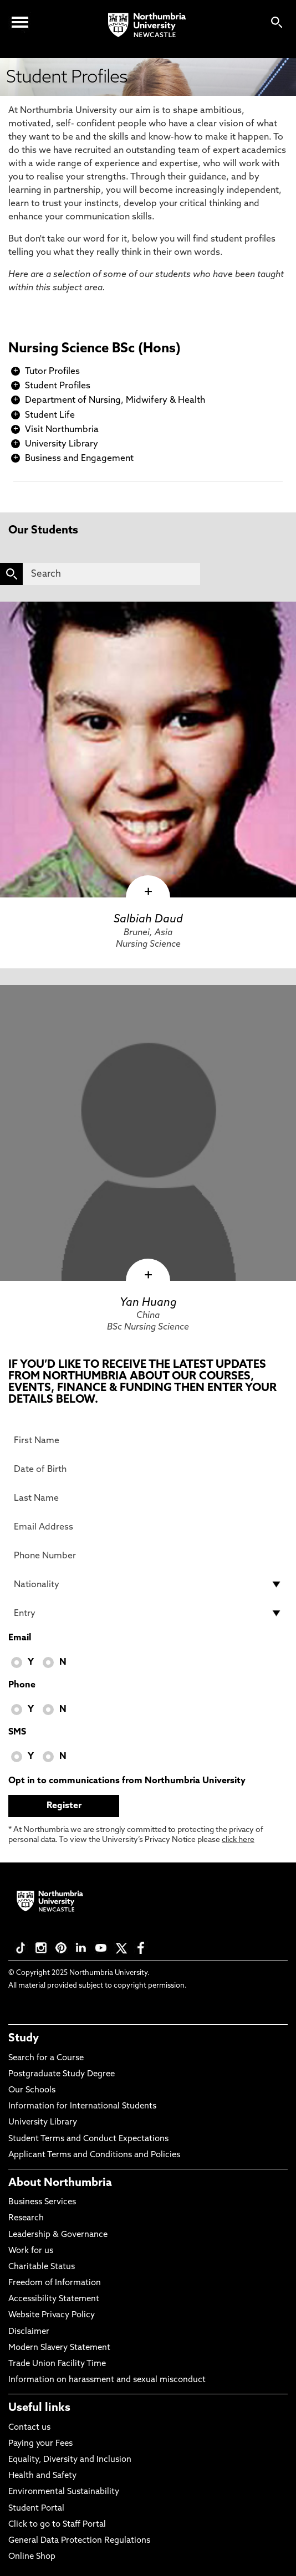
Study (23, 2038)
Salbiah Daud (148, 919)
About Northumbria (60, 2183)
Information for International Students (82, 2106)
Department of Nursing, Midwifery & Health (115, 400)
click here (238, 1840)
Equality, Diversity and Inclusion (69, 2460)
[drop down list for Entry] (148, 1613)
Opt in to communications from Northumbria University (127, 1781)
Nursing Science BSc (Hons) (94, 349)
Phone (21, 1685)
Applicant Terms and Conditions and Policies (94, 2155)
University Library (61, 444)
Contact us (29, 2428)
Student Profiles (57, 386)
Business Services (42, 2202)
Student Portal (36, 2509)
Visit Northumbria (62, 429)
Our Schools (31, 2090)
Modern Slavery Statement (59, 2348)
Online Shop (31, 2557)
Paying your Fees (40, 2444)
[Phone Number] (148, 1555)
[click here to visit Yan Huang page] (148, 1133)
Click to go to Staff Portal (57, 2525)
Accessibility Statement (53, 2299)
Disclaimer (28, 2332)
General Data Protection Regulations (79, 2541)
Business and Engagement (79, 458)
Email (19, 1638)
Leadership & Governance (58, 2235)
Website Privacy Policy (51, 2315)
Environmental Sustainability (63, 2492)
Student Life (50, 415)
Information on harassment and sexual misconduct (107, 2380)
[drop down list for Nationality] (148, 1584)
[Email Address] (148, 1527)
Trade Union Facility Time (57, 2364)
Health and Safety (42, 2476)
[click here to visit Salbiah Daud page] (148, 749)
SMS (17, 1732)
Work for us (30, 2251)
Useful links (39, 2408)
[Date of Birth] (148, 1469)
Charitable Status (41, 2267)
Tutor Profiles (52, 371)
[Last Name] (148, 1498)
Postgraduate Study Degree (61, 2074)
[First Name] (148, 1440)
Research (26, 2218)
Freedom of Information (54, 2283)
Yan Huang (148, 1302)
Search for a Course (46, 2058)
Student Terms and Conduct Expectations (88, 2139)
